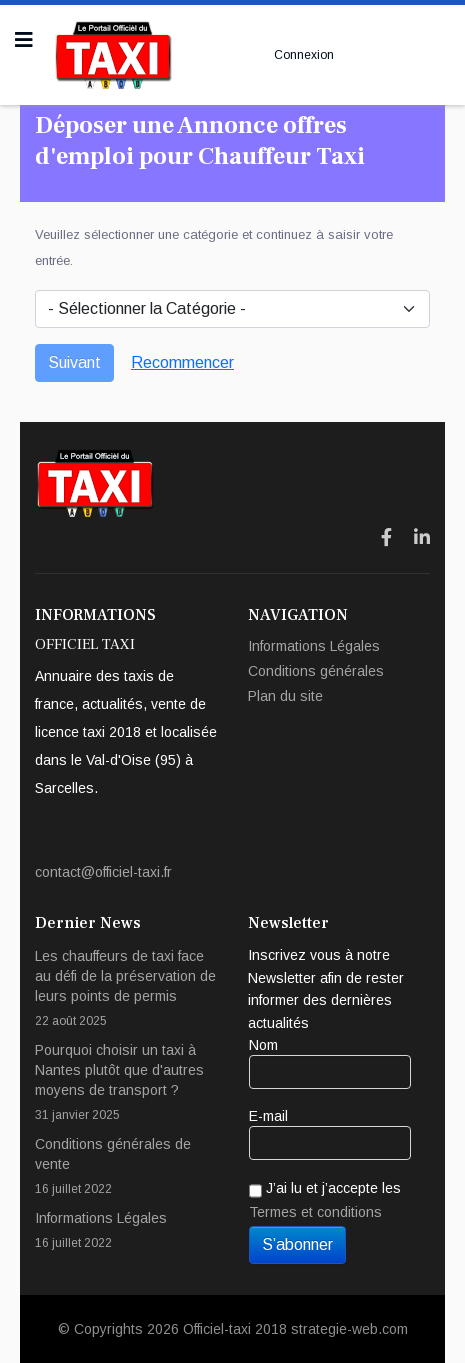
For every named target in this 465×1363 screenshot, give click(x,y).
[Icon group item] (386, 538)
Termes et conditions (315, 1212)
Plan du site (285, 696)
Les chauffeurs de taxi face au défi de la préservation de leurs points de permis (126, 989)
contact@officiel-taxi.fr (103, 872)
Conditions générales (316, 671)
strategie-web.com (349, 1329)
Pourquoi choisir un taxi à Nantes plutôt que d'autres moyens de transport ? (126, 1083)
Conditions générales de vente (126, 1167)
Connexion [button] (304, 55)
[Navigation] (24, 40)
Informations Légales (314, 646)
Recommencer (182, 362)
